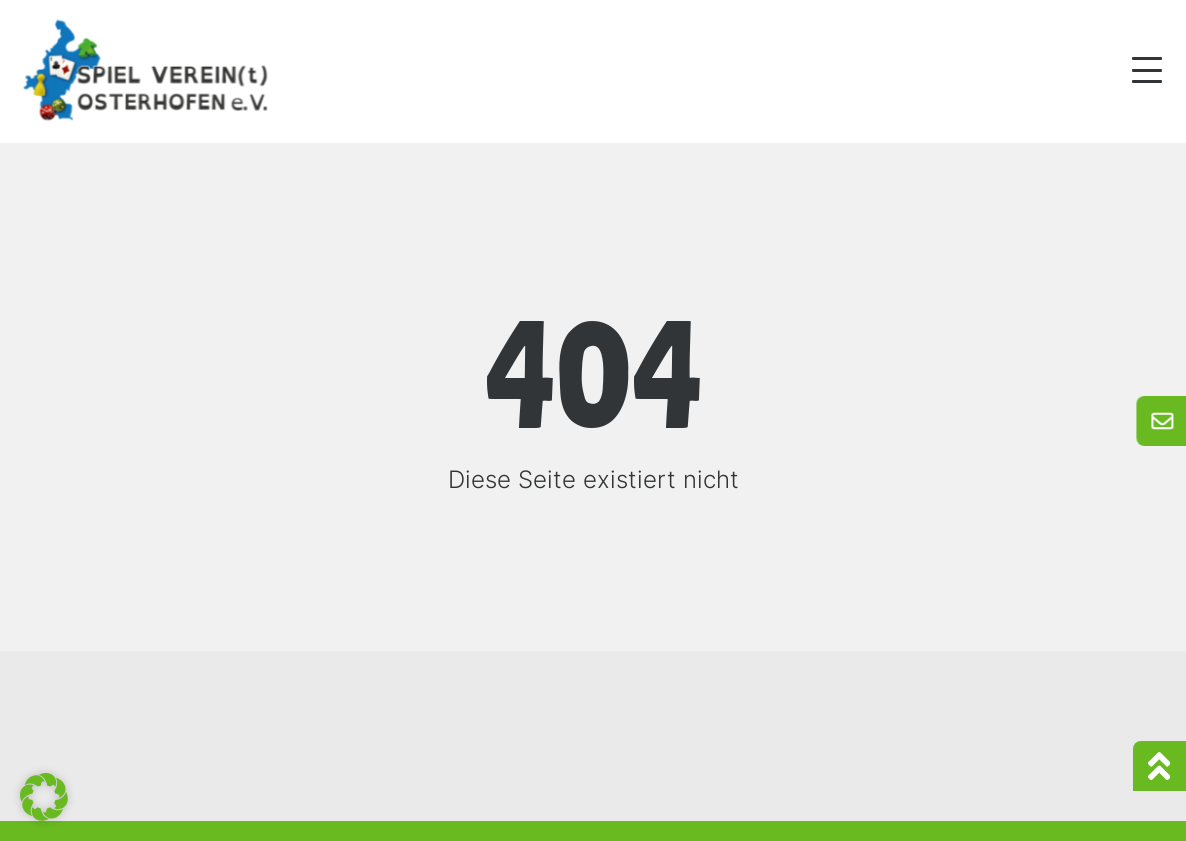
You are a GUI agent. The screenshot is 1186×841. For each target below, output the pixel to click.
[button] (44, 797)
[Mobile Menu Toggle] (1147, 70)
